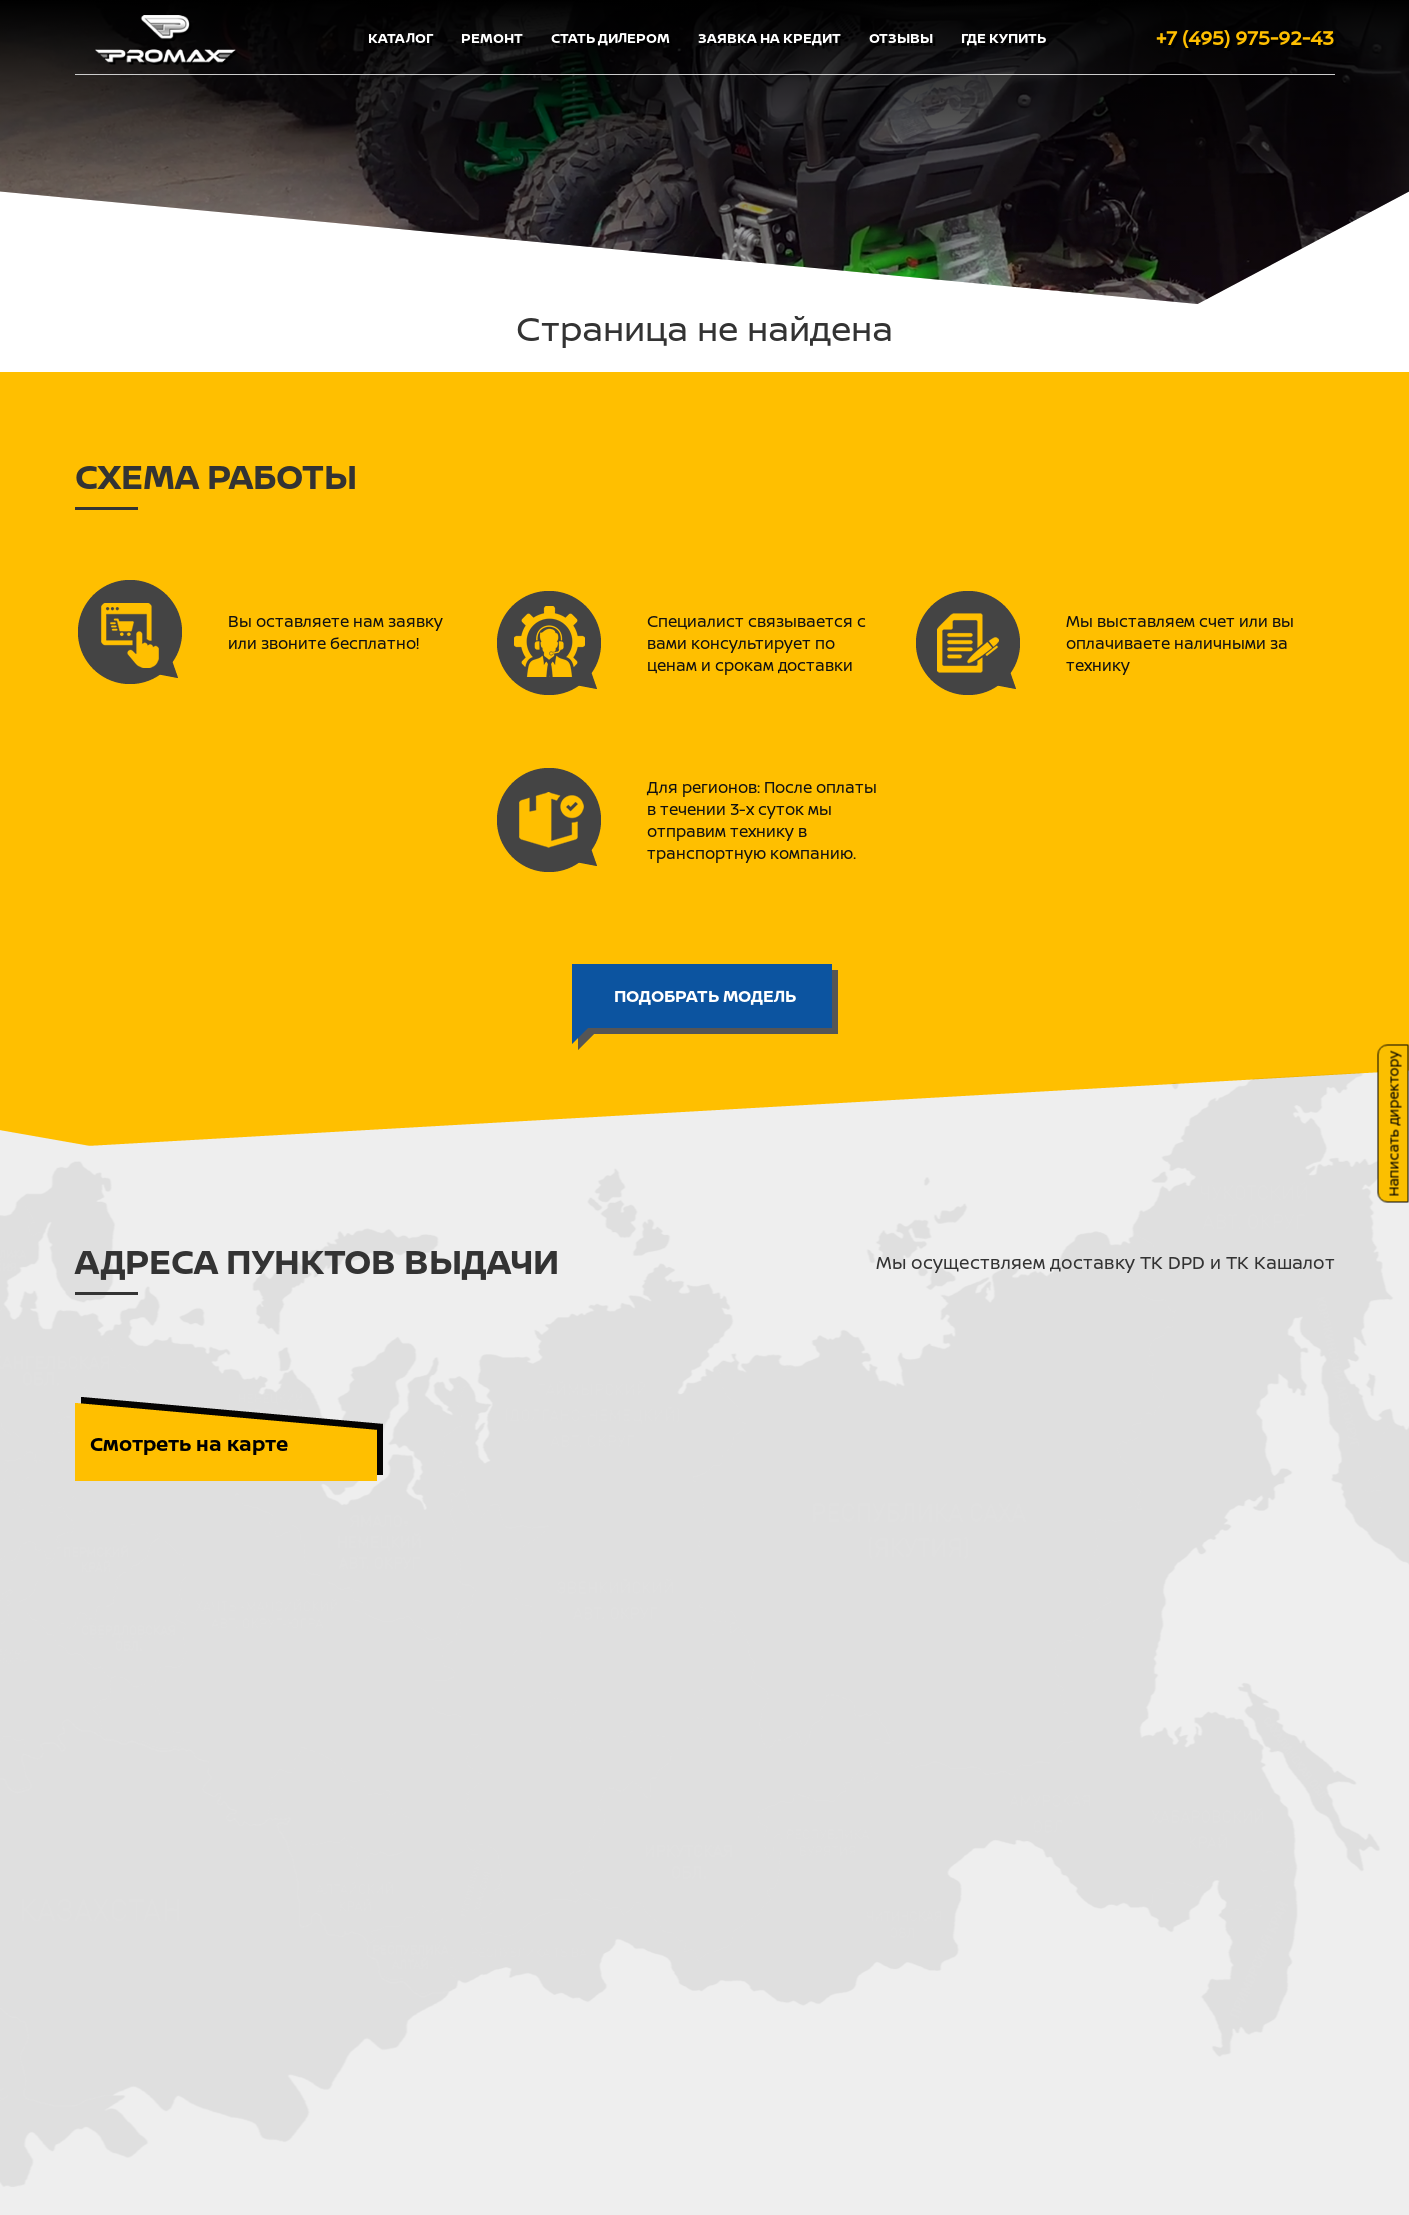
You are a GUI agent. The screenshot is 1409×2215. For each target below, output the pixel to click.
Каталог (400, 37)
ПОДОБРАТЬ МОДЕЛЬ (705, 995)
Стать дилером (610, 37)
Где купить (1003, 37)
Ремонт (492, 37)
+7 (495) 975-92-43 (1245, 37)
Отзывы (901, 37)
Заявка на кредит (769, 37)
